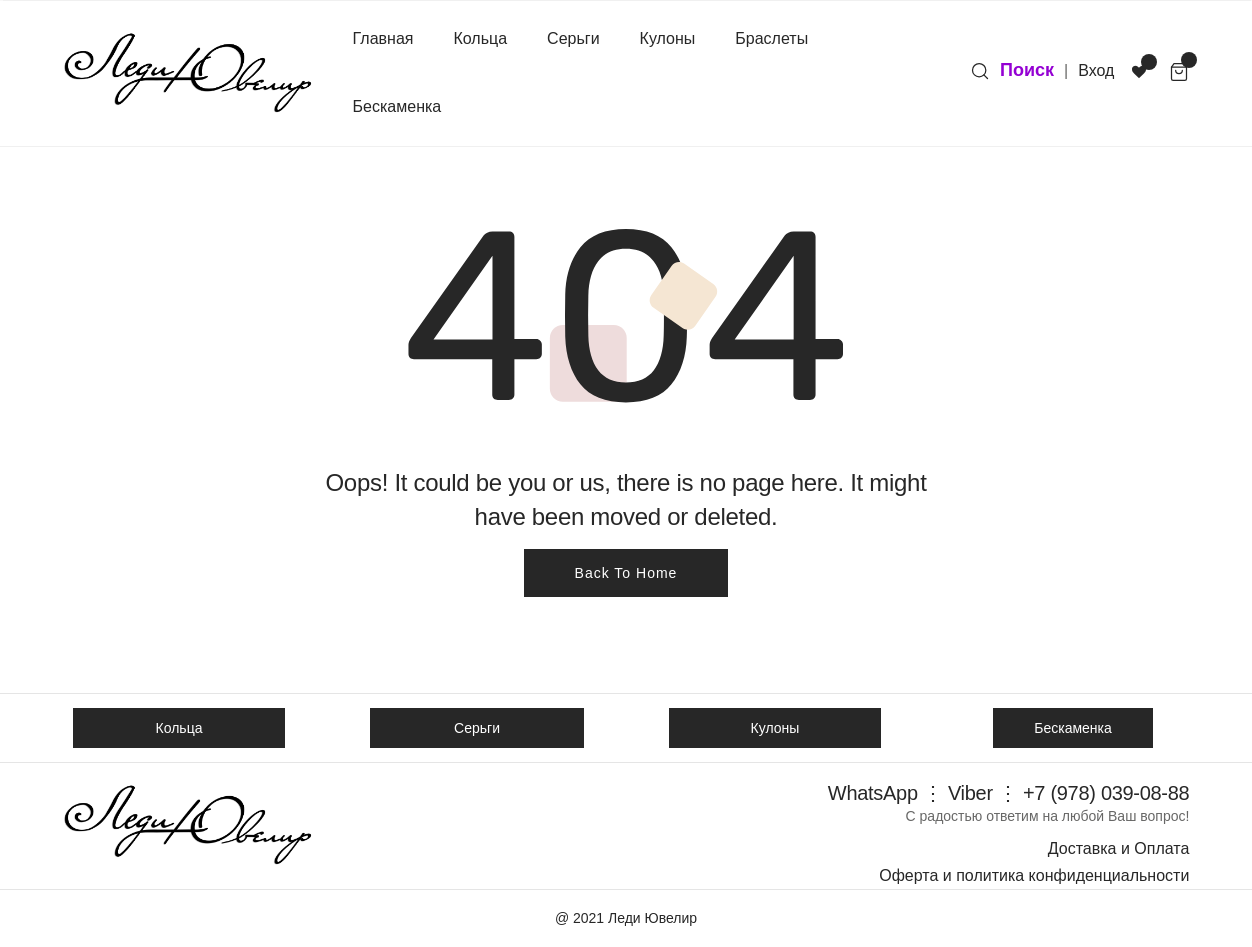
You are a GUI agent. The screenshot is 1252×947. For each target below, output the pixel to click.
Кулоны (668, 38)
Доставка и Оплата (1119, 848)
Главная (383, 38)
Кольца (481, 38)
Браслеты (771, 38)
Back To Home (626, 573)
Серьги (573, 38)
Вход (1096, 70)
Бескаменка (397, 106)
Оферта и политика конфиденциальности (1034, 875)
